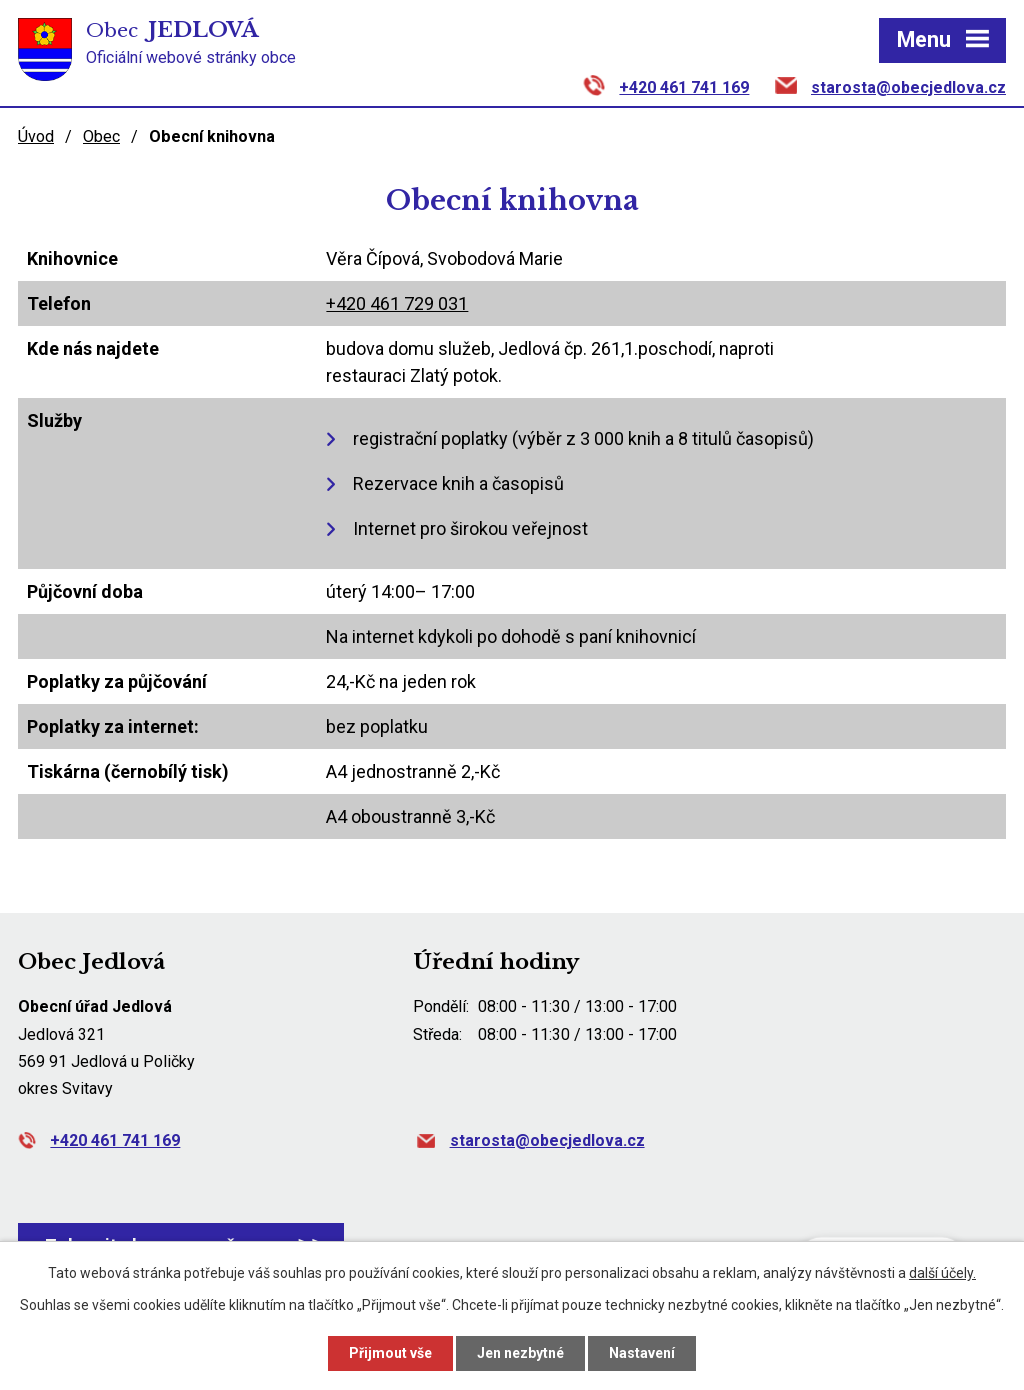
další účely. (942, 1273)
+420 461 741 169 (684, 87)
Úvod (36, 136)
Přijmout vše (390, 1353)
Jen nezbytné (520, 1353)
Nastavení (642, 1353)
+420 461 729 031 (397, 303)
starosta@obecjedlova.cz (908, 87)
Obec (101, 136)
